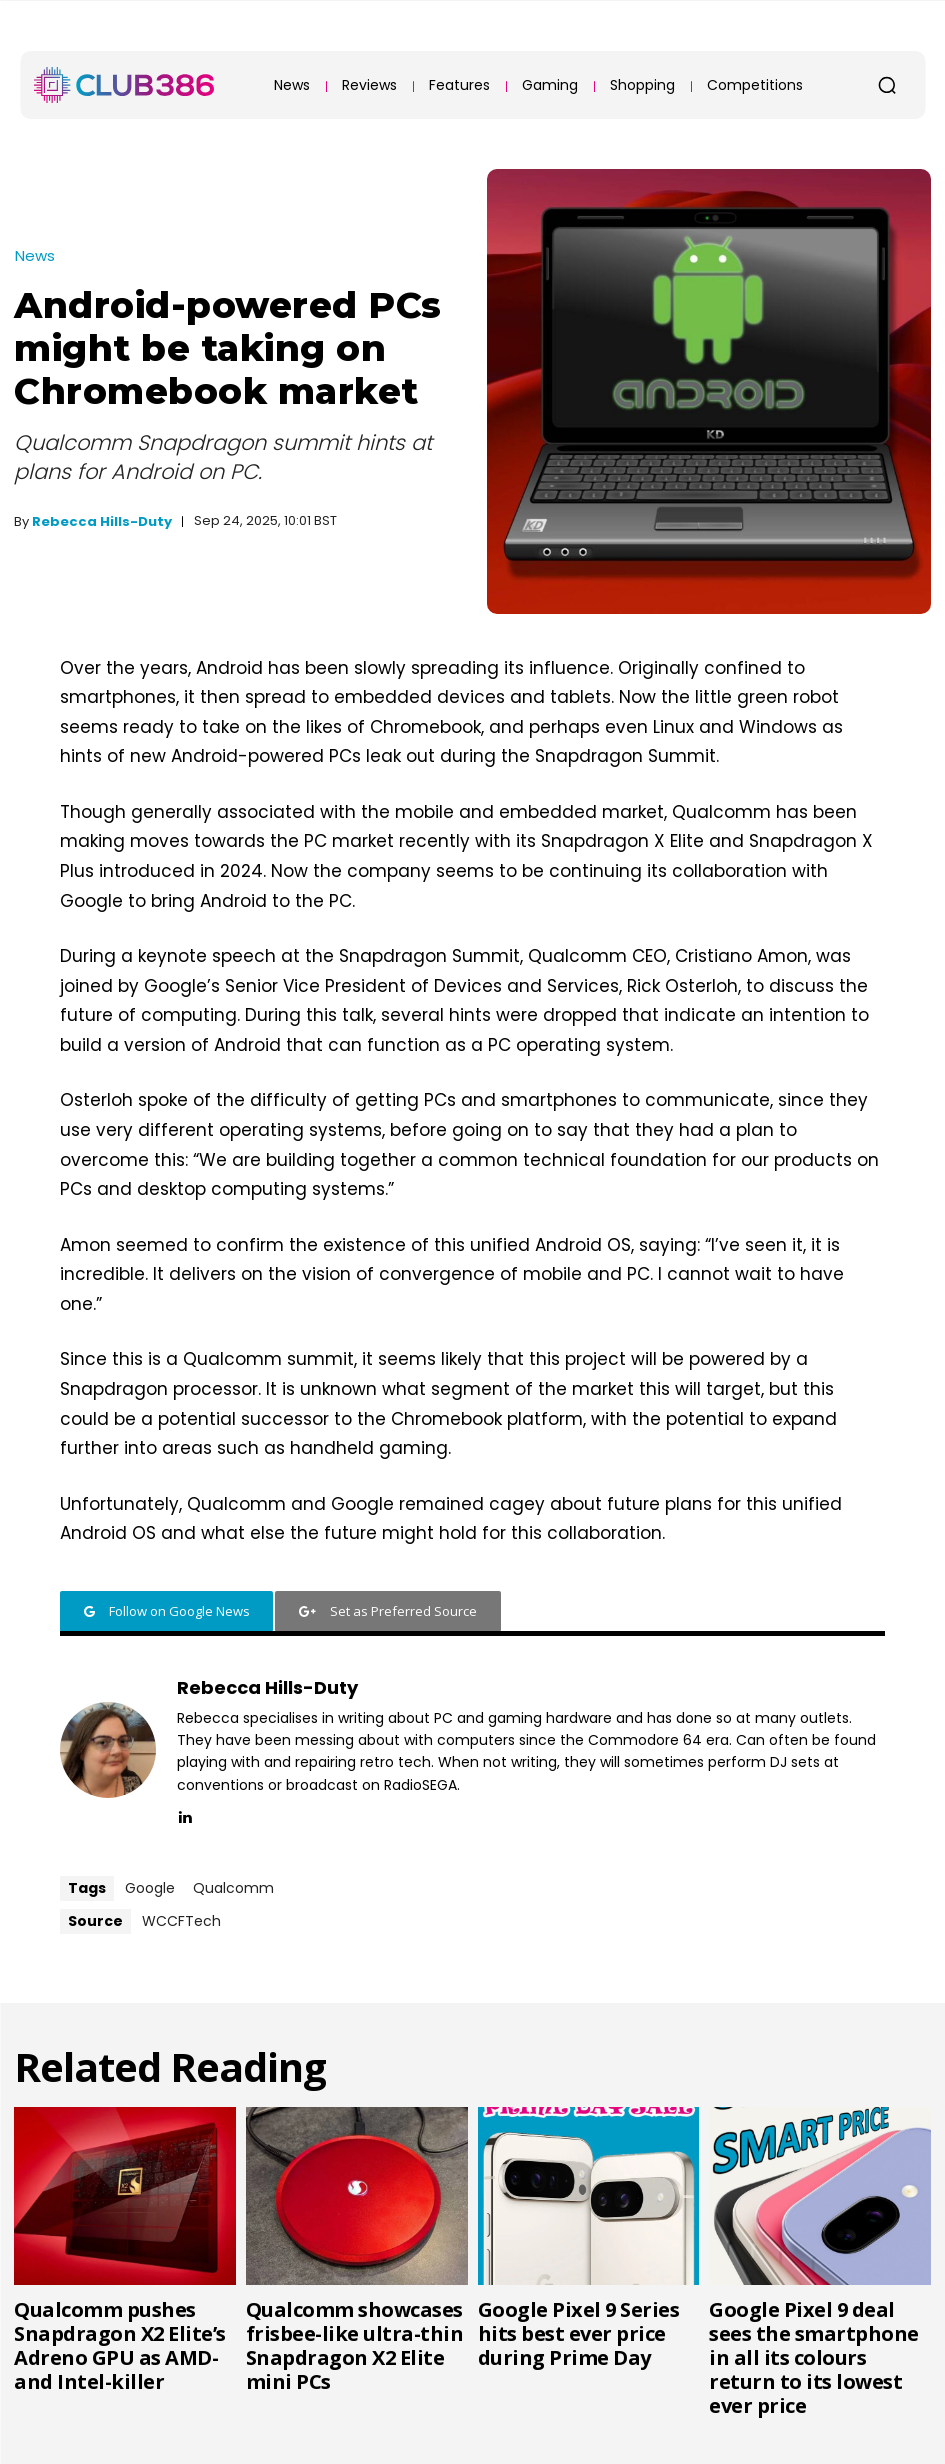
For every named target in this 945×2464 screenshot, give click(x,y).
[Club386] (124, 85)
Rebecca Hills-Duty (102, 521)
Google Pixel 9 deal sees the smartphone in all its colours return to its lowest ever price (814, 2357)
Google (150, 1888)
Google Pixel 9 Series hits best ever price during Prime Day (579, 2333)
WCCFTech (181, 1921)
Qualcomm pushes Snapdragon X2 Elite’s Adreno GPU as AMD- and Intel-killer (120, 2345)
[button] (887, 85)
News (35, 255)
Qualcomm (233, 1888)
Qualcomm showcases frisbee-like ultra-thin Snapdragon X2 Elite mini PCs (355, 2345)
